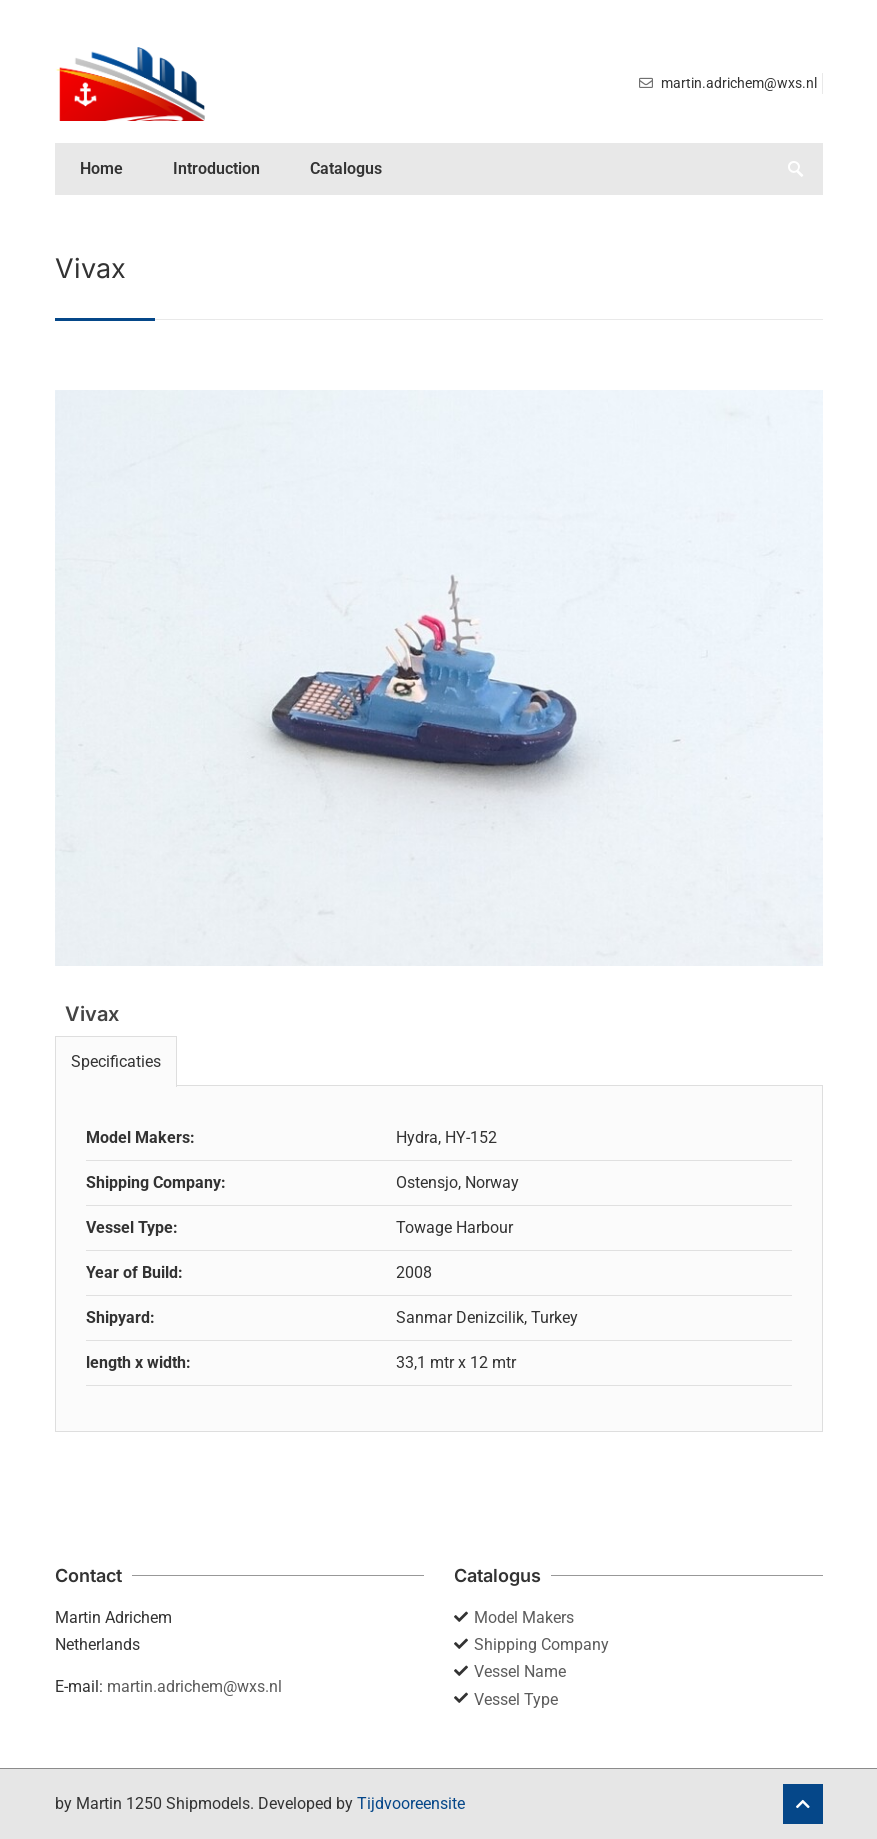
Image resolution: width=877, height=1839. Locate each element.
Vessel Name (520, 1671)
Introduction (216, 168)
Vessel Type (516, 1699)
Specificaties (116, 1061)
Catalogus (346, 168)
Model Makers (524, 1617)
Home (101, 168)
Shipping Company (541, 1644)
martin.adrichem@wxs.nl (194, 1686)
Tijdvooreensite (411, 1803)
